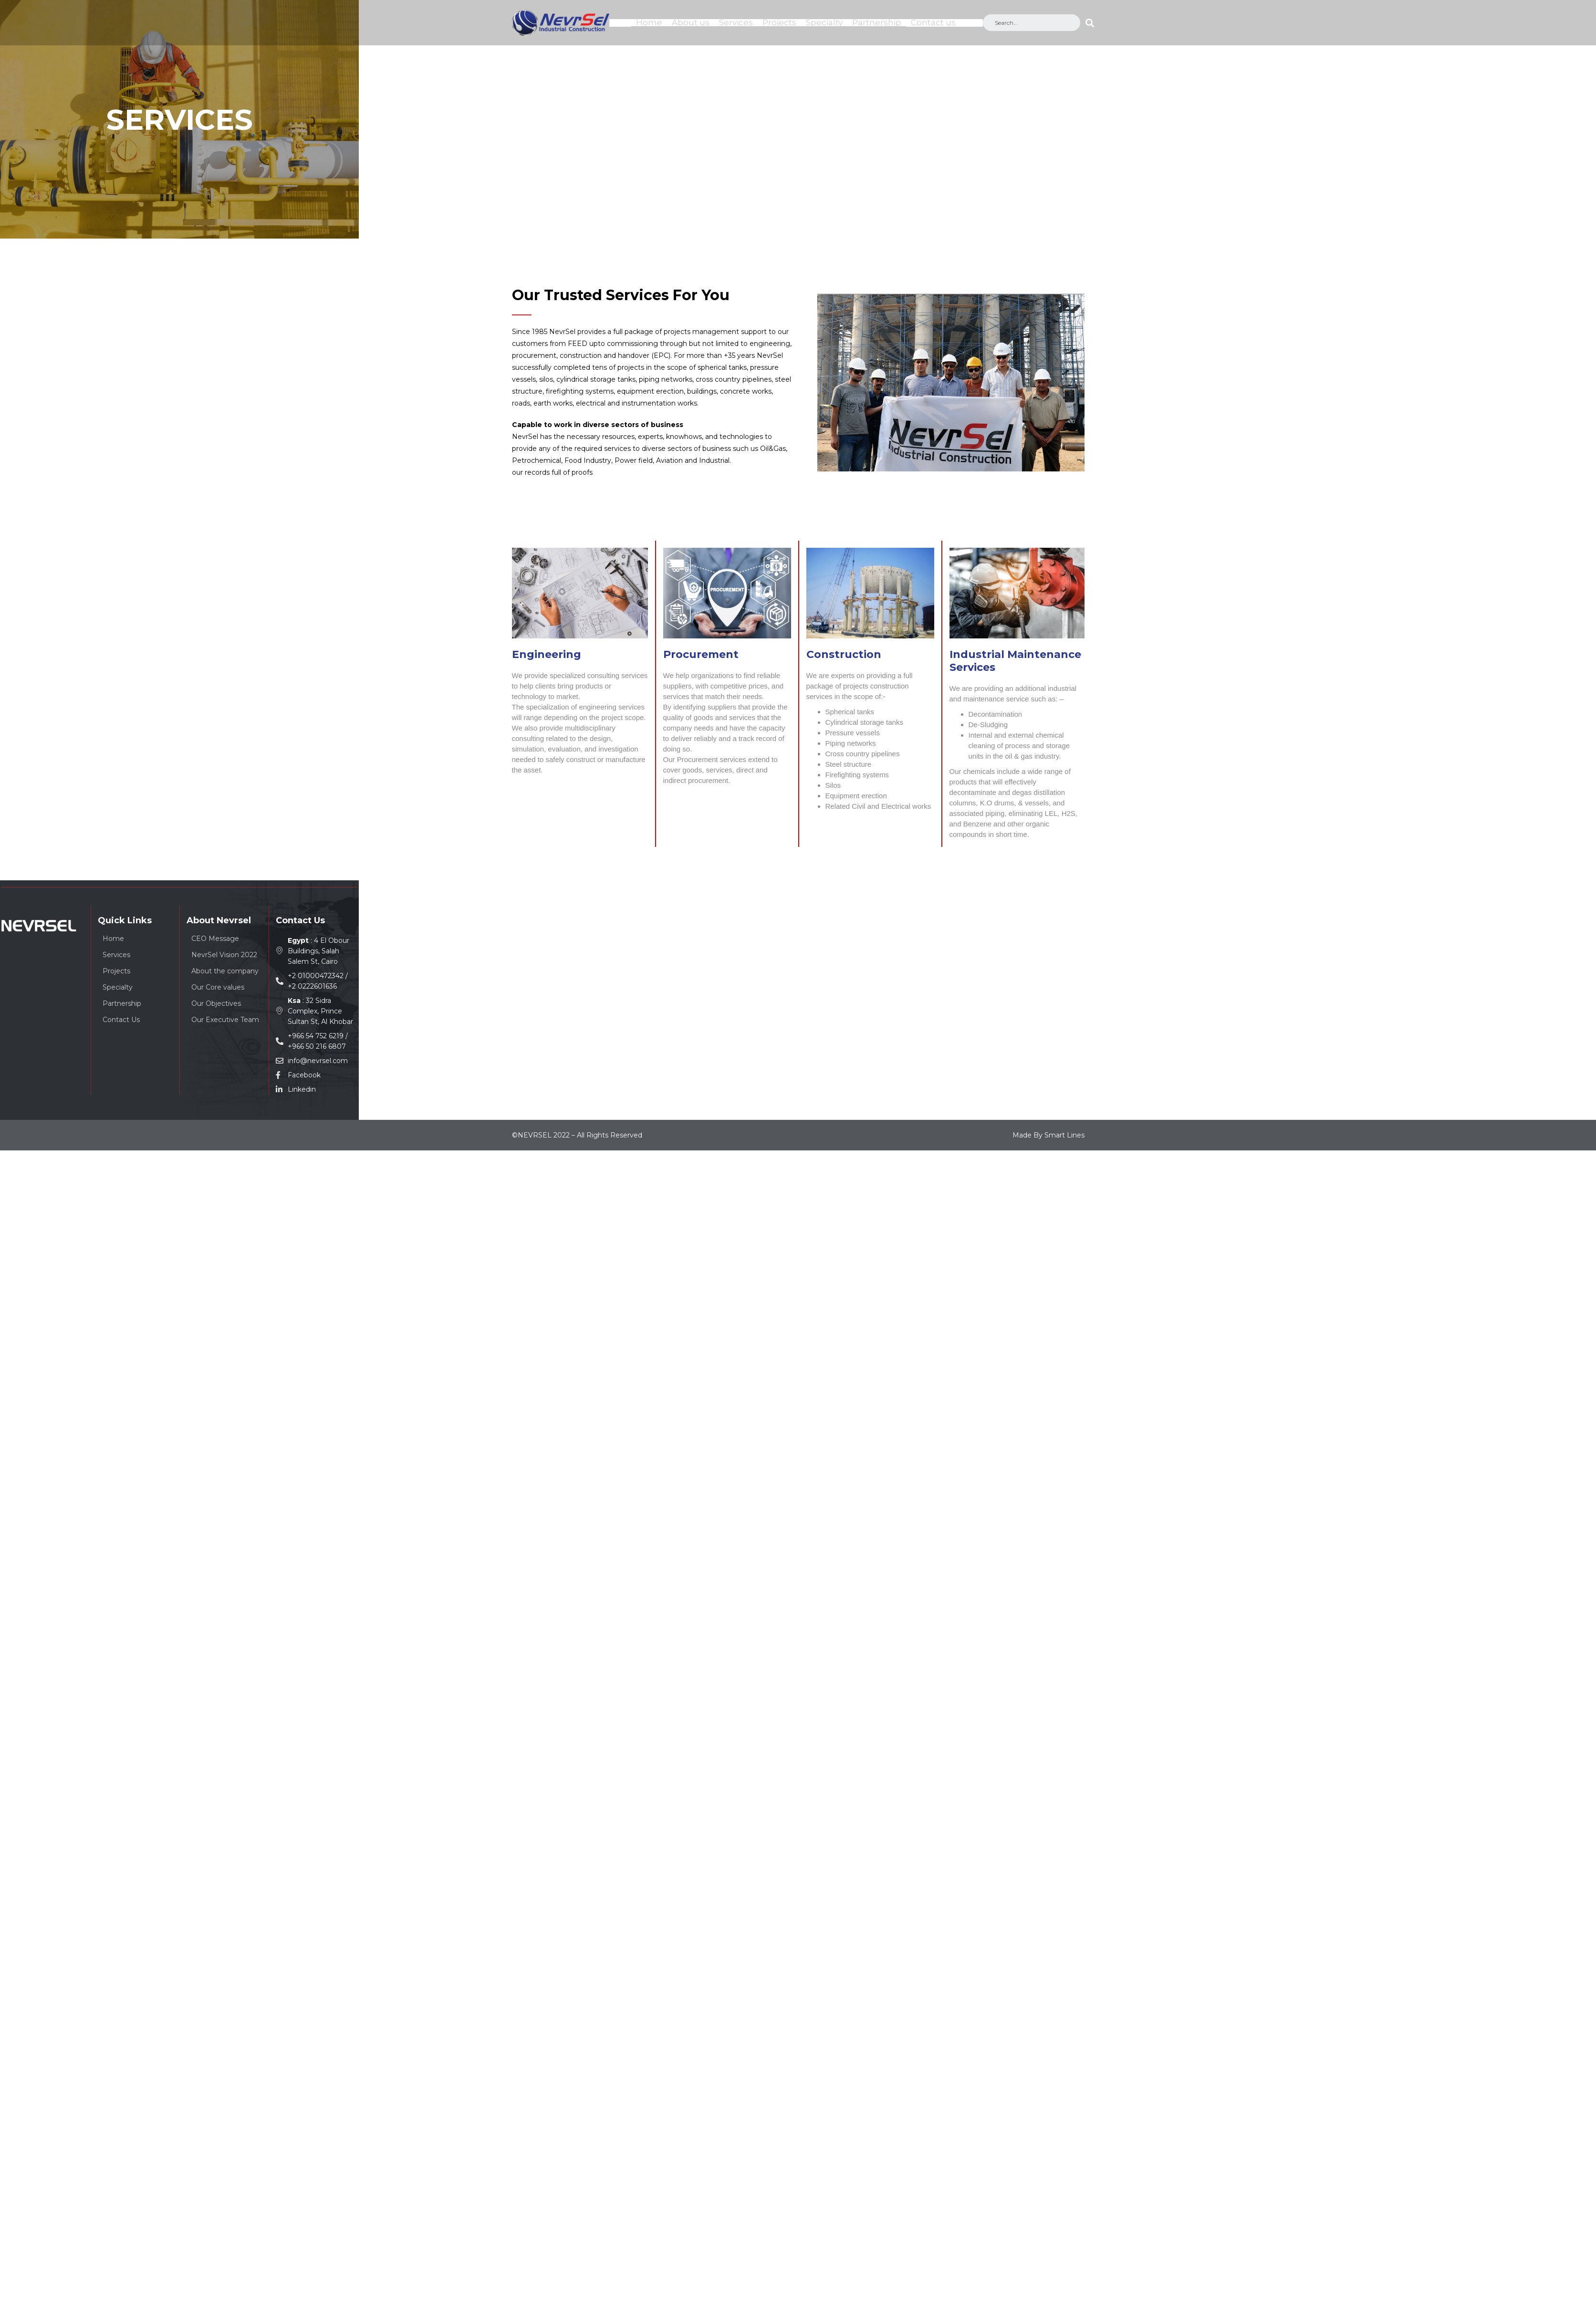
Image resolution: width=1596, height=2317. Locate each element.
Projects (779, 22)
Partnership (876, 22)
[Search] (1090, 23)
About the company (225, 969)
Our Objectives (216, 1002)
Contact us (933, 22)
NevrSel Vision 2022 (224, 953)
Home (649, 22)
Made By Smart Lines (1048, 1133)
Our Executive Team (225, 1018)
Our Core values (217, 985)
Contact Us (121, 1018)
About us (690, 22)
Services (736, 22)
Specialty (824, 22)
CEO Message (215, 937)
